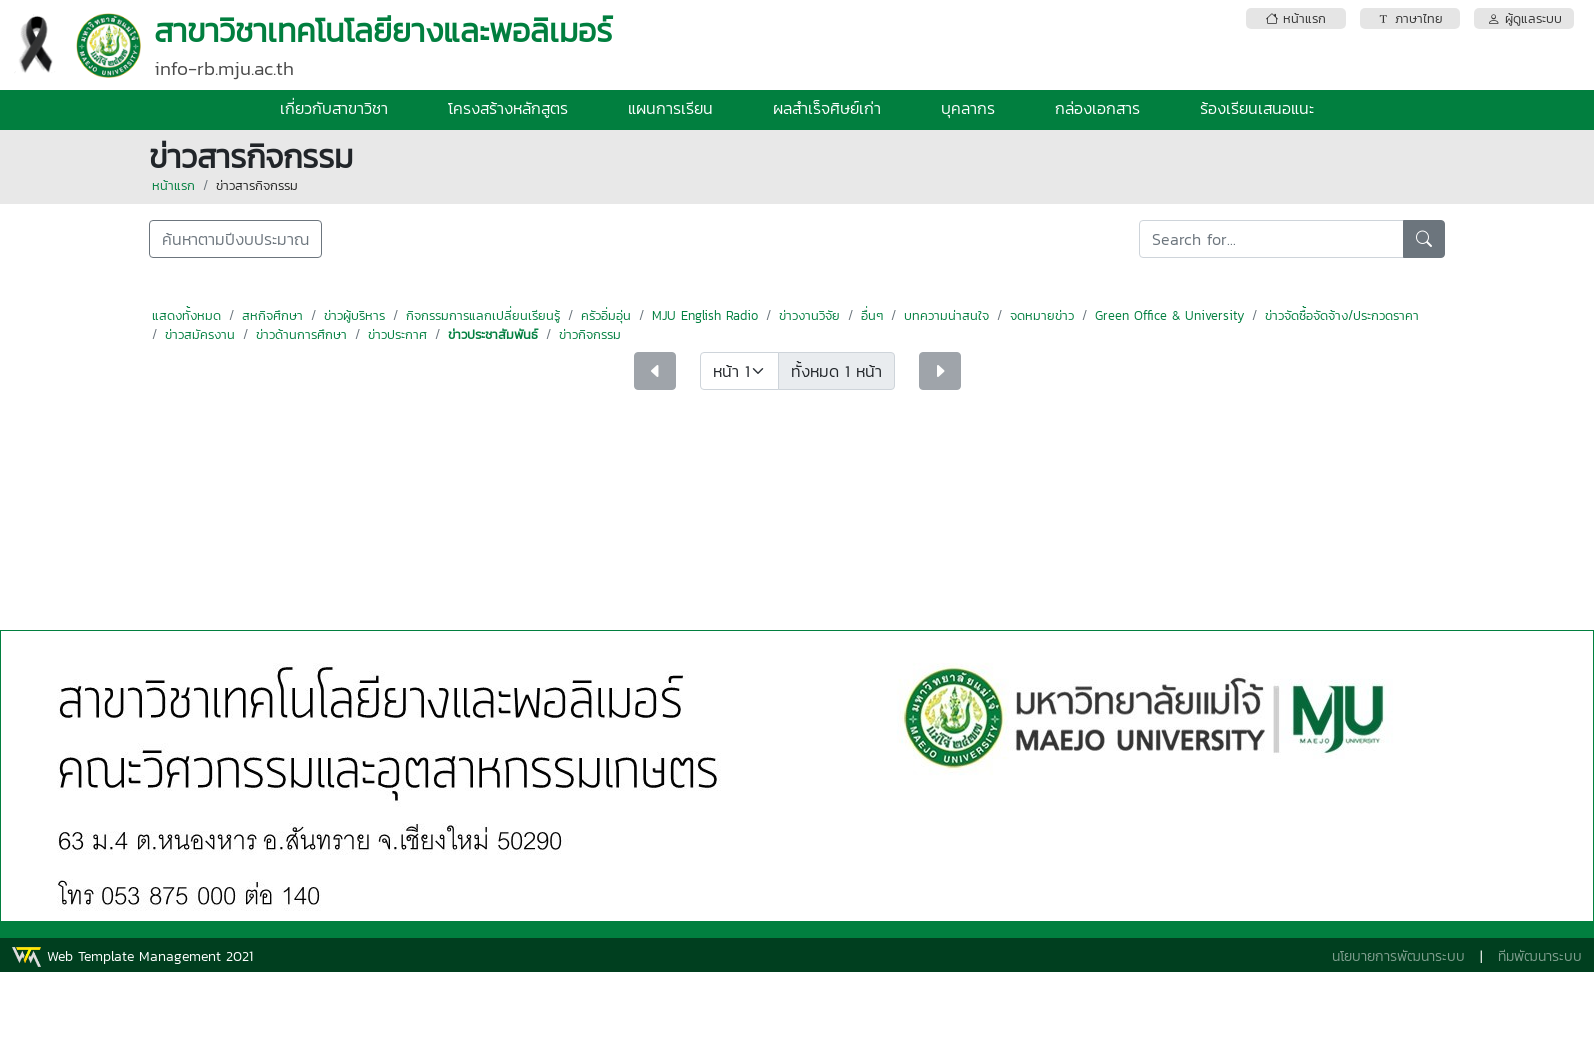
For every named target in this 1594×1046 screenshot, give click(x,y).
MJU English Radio (705, 315)
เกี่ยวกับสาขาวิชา (334, 108)
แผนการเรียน (670, 108)
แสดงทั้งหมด (186, 315)
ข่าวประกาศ (397, 334)
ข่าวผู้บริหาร (354, 315)
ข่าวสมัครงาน (200, 334)
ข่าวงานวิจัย (809, 315)
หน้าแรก (173, 185)
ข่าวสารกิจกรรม (257, 185)
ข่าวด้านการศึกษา (301, 334)
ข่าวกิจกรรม (590, 334)
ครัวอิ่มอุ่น (606, 315)
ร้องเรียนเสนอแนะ (1257, 108)
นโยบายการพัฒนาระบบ (1398, 956)
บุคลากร (968, 108)
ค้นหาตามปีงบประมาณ (235, 239)
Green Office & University (1169, 315)
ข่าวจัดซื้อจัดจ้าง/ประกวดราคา (1342, 315)
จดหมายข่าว (1042, 315)
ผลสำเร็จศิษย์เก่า (827, 108)
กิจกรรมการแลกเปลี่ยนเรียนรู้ (483, 315)
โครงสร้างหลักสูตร (508, 108)
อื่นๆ (872, 315)
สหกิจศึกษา (272, 315)
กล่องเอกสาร (1097, 108)
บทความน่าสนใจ (946, 315)
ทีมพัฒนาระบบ (1540, 956)
